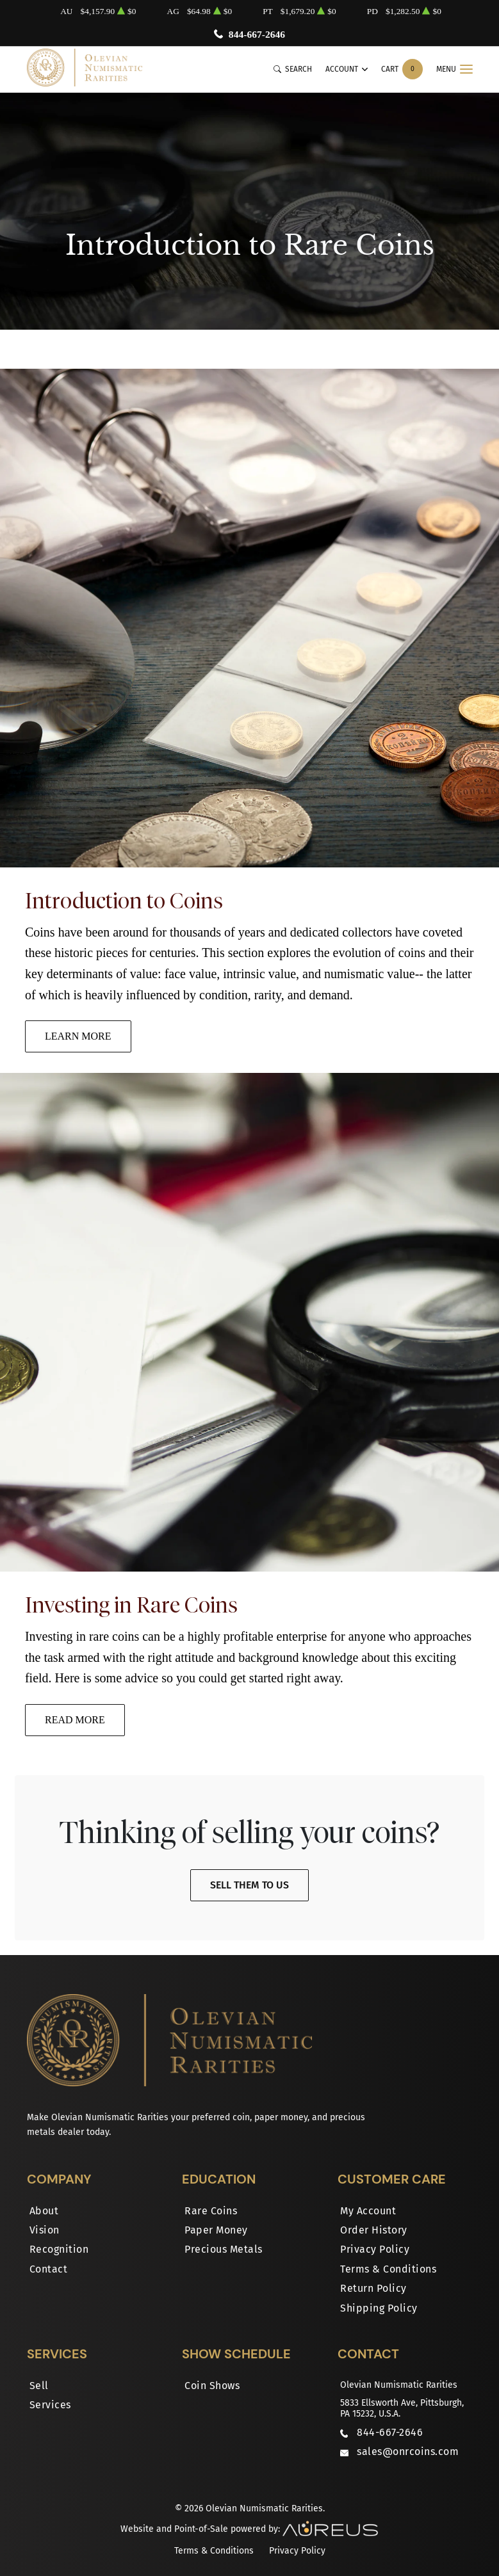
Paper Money (216, 2230)
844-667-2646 (257, 34)
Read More (75, 1719)
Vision (44, 2230)
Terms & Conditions (388, 2269)
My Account (368, 2211)
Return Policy (373, 2288)
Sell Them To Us (249, 1885)
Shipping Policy (379, 2308)
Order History (373, 2230)
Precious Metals (223, 2249)
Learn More (78, 1036)
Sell (39, 2385)
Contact (48, 2269)
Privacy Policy (374, 2249)
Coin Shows (212, 2385)
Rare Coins (210, 2211)
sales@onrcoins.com (408, 2451)
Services (50, 2405)
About (44, 2211)
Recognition (59, 2249)
